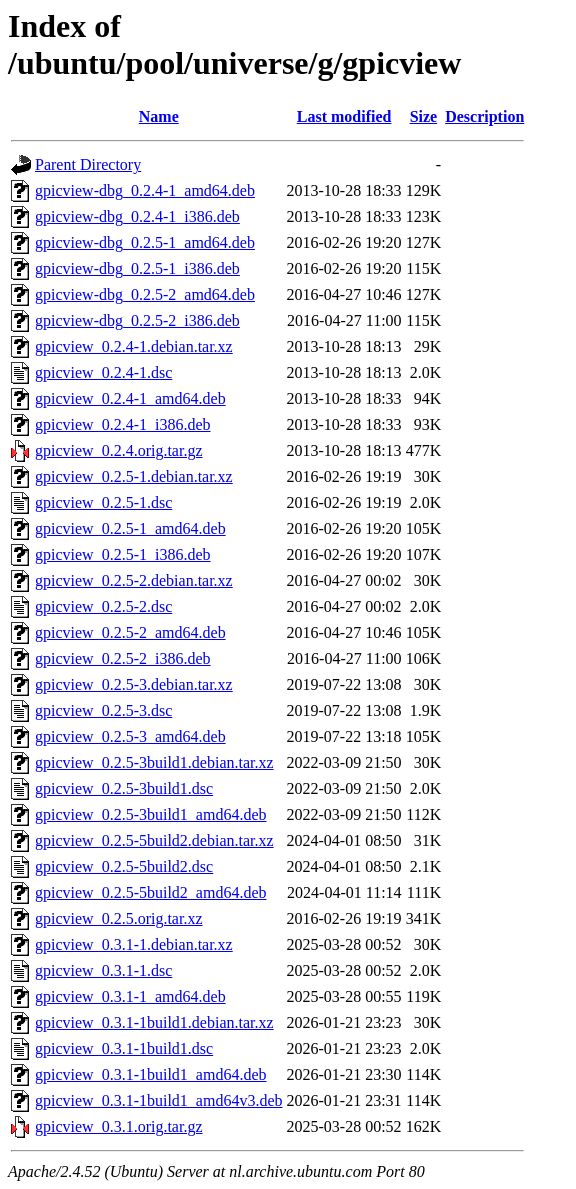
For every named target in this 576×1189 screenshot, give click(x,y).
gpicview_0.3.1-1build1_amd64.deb (151, 1074)
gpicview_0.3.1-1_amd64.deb (130, 996)
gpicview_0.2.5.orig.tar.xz (119, 918)
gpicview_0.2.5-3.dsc (103, 710)
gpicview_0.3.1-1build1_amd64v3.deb (159, 1100)
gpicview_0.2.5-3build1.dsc (124, 788)
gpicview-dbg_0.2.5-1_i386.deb (137, 268)
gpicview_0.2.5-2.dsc (103, 606)
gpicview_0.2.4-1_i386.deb (123, 424)
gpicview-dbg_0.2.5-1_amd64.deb (145, 242)
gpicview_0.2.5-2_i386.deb (123, 658)
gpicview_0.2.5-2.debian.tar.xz (134, 580)
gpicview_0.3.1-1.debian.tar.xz (134, 944)
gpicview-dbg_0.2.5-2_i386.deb (137, 320)
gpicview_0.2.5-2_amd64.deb (130, 632)
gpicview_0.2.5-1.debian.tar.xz (134, 476)
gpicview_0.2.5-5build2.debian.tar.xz (154, 840)
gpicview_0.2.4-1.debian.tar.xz (134, 346)
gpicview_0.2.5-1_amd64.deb (130, 528)
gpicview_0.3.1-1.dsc (103, 970)
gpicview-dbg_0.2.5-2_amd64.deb (145, 294)
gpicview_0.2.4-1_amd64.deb (130, 398)
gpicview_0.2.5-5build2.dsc (124, 866)
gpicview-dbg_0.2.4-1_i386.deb (137, 216)
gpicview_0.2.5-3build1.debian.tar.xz (154, 762)
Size (424, 116)
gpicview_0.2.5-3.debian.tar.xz (134, 684)
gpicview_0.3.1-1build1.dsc (124, 1048)
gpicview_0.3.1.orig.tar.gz (119, 1126)
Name (159, 116)
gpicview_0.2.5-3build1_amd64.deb (151, 814)
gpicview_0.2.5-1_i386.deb (123, 554)
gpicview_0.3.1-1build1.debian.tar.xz (154, 1022)
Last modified (344, 116)
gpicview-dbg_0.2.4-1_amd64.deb (145, 190)
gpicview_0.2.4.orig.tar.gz (119, 450)
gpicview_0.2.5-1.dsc (103, 502)
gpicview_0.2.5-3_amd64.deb (130, 736)
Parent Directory (88, 164)
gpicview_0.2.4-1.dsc (103, 372)
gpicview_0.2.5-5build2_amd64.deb (151, 892)
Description (484, 116)
